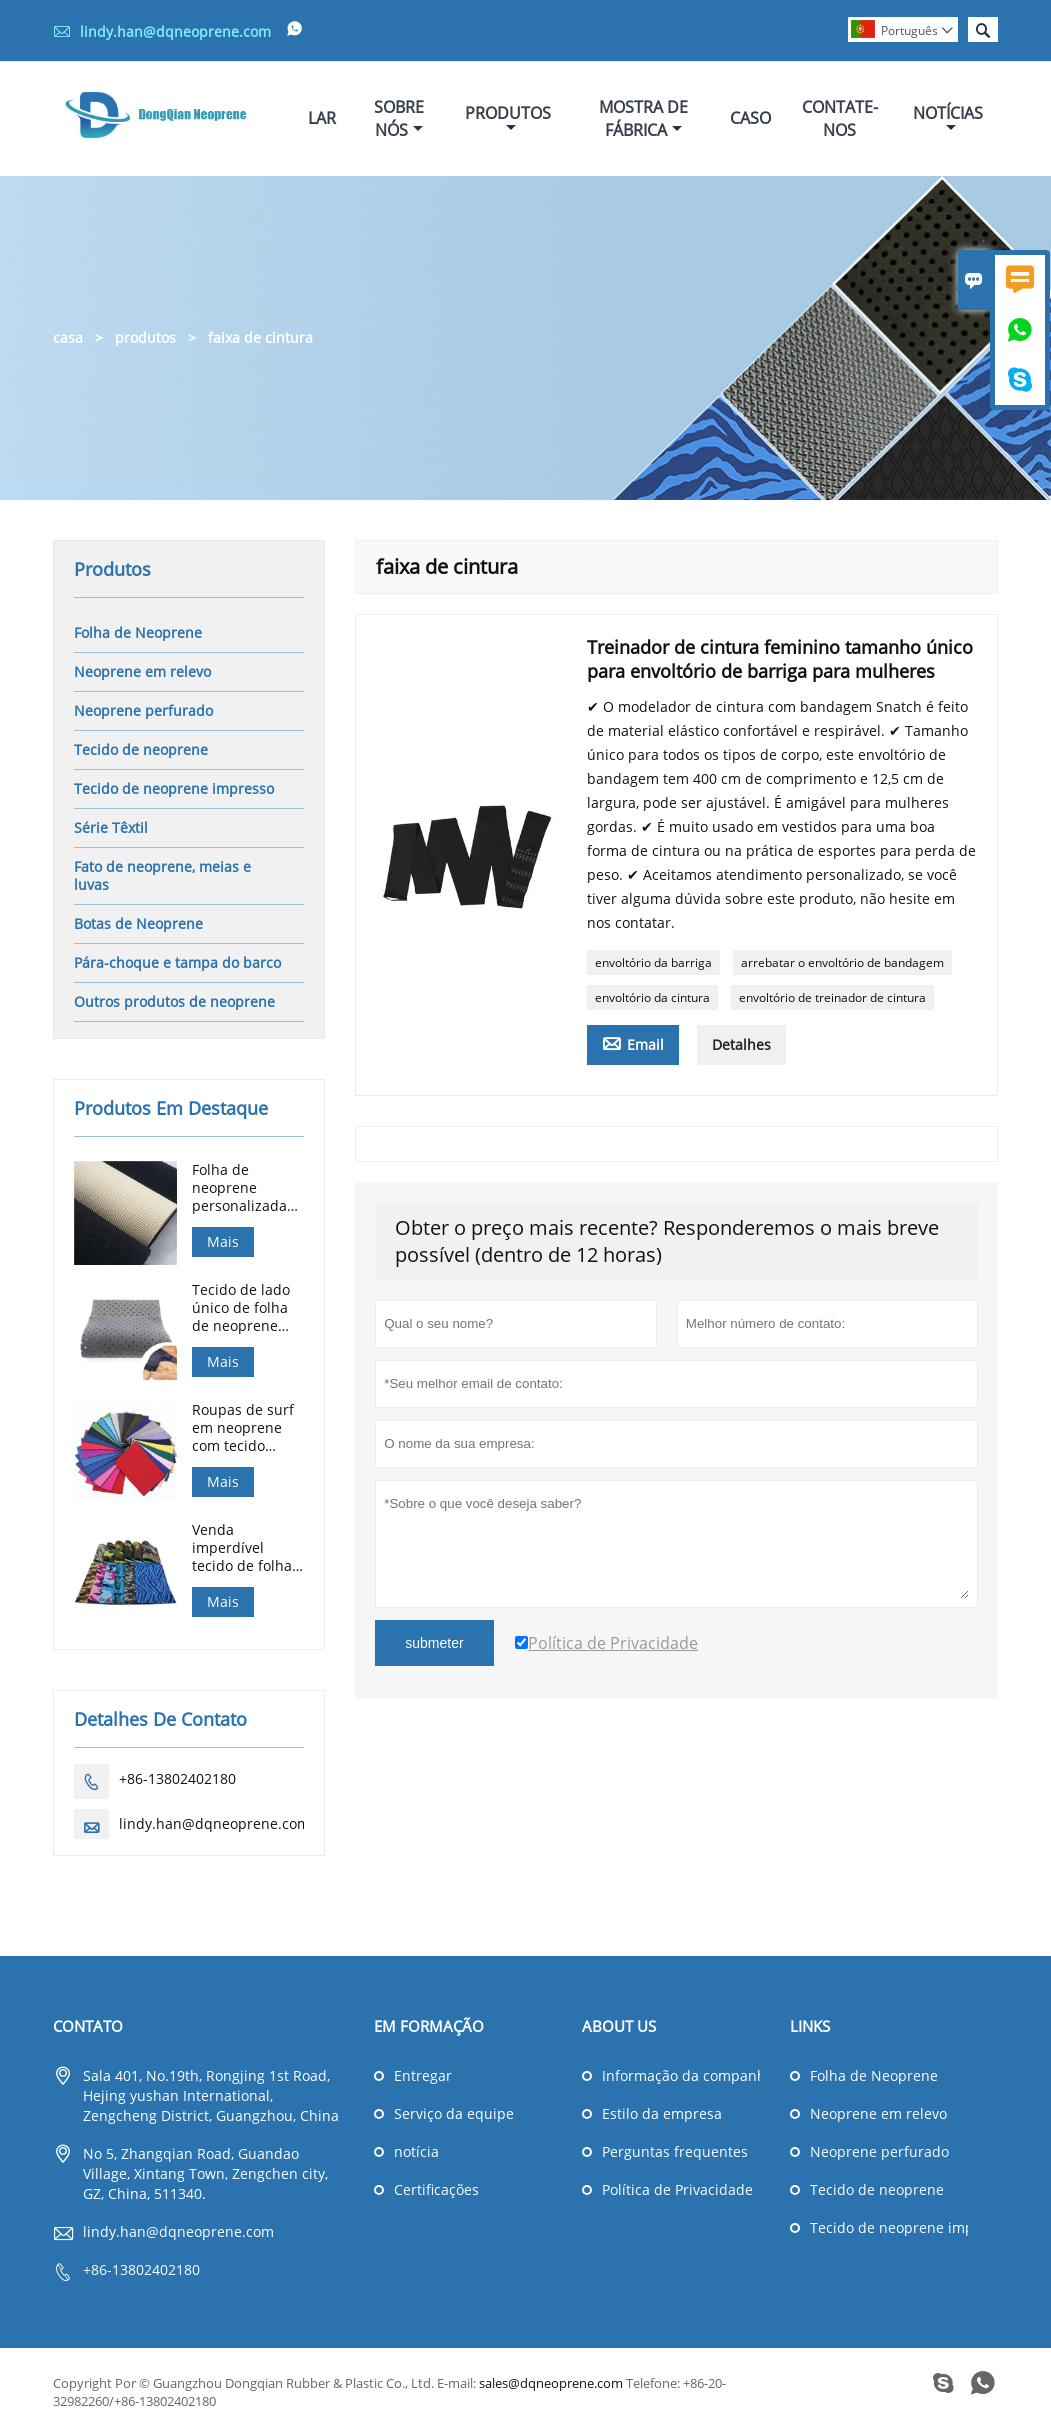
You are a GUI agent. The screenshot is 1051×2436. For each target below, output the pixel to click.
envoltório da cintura (652, 997)
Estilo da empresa (662, 2113)
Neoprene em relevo (142, 671)
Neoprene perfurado (143, 710)
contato (88, 2026)
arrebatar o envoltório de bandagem (842, 962)
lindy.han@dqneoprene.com (175, 31)
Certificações (436, 2189)
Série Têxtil (111, 827)
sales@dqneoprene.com (551, 2383)
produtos (145, 337)
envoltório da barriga (653, 962)
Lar (322, 118)
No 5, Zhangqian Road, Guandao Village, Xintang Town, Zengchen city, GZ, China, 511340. (205, 2173)
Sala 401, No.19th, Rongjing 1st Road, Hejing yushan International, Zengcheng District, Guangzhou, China (211, 2095)
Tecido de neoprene (141, 749)
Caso (750, 118)
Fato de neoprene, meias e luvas (162, 875)
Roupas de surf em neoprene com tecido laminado (243, 1428)
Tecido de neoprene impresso (174, 788)
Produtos (508, 118)
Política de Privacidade (677, 2189)
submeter (434, 1643)
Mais (223, 1241)
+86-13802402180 (177, 1778)
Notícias (948, 118)
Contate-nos (840, 118)
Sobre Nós (399, 118)
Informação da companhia (681, 2075)
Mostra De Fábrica (643, 118)
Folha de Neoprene (138, 632)
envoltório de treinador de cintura (832, 997)
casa (68, 337)
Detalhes (741, 1044)
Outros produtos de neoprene (174, 1001)
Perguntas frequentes (675, 2151)
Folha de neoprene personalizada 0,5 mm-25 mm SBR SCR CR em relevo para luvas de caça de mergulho (247, 1188)
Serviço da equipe (454, 2113)
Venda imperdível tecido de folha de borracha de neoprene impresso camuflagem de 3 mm (243, 1548)
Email (633, 1043)
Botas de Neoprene (138, 923)
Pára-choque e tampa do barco (177, 962)
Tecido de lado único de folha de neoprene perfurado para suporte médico (244, 1308)
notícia (416, 2151)
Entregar (423, 2075)
